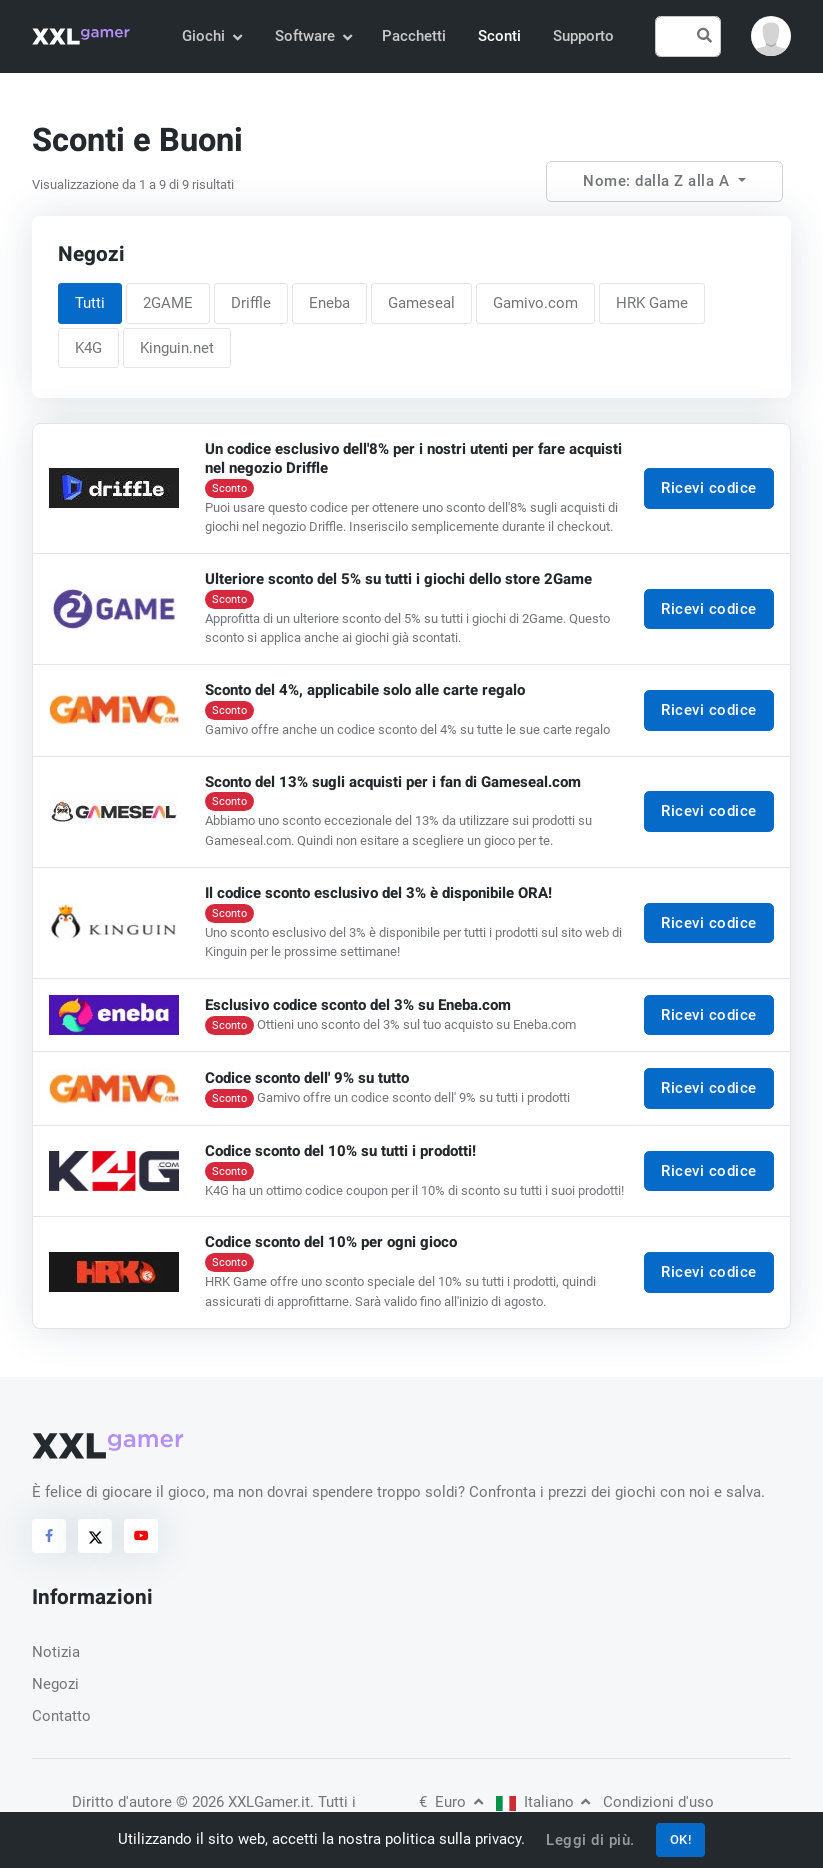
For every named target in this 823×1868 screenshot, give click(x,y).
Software (313, 36)
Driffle (251, 303)
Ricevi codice (709, 489)
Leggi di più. (590, 1840)
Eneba (329, 303)
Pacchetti (414, 36)
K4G (88, 348)
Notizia (56, 1652)
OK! (681, 1839)
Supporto (583, 36)
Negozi (55, 1684)
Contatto (61, 1716)
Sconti (499, 36)
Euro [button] (451, 1802)
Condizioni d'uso (658, 1802)
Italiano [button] (543, 1802)
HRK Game (652, 303)
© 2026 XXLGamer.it (243, 1802)
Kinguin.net (177, 348)
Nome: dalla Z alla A (658, 181)
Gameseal (421, 303)
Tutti (90, 303)
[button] (771, 36)
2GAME (168, 303)
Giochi (211, 36)
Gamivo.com (535, 303)
